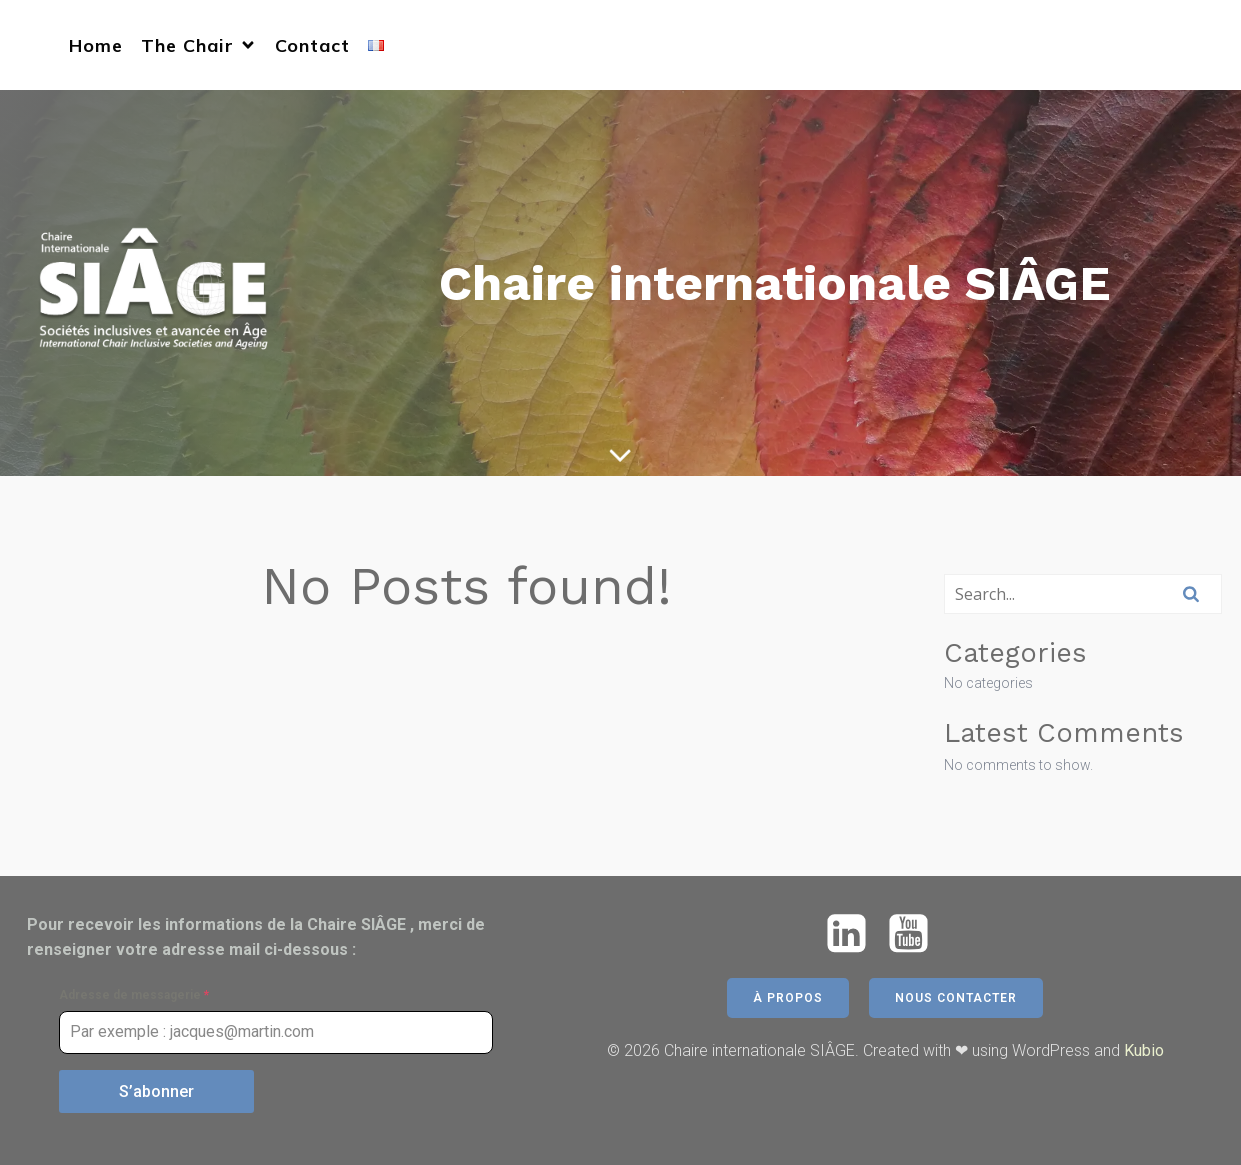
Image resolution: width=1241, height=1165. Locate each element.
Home (96, 45)
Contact (312, 45)
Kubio (1144, 1050)
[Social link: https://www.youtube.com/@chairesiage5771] (916, 934)
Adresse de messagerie (134, 995)
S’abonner (156, 1091)
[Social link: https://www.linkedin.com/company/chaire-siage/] (854, 934)
